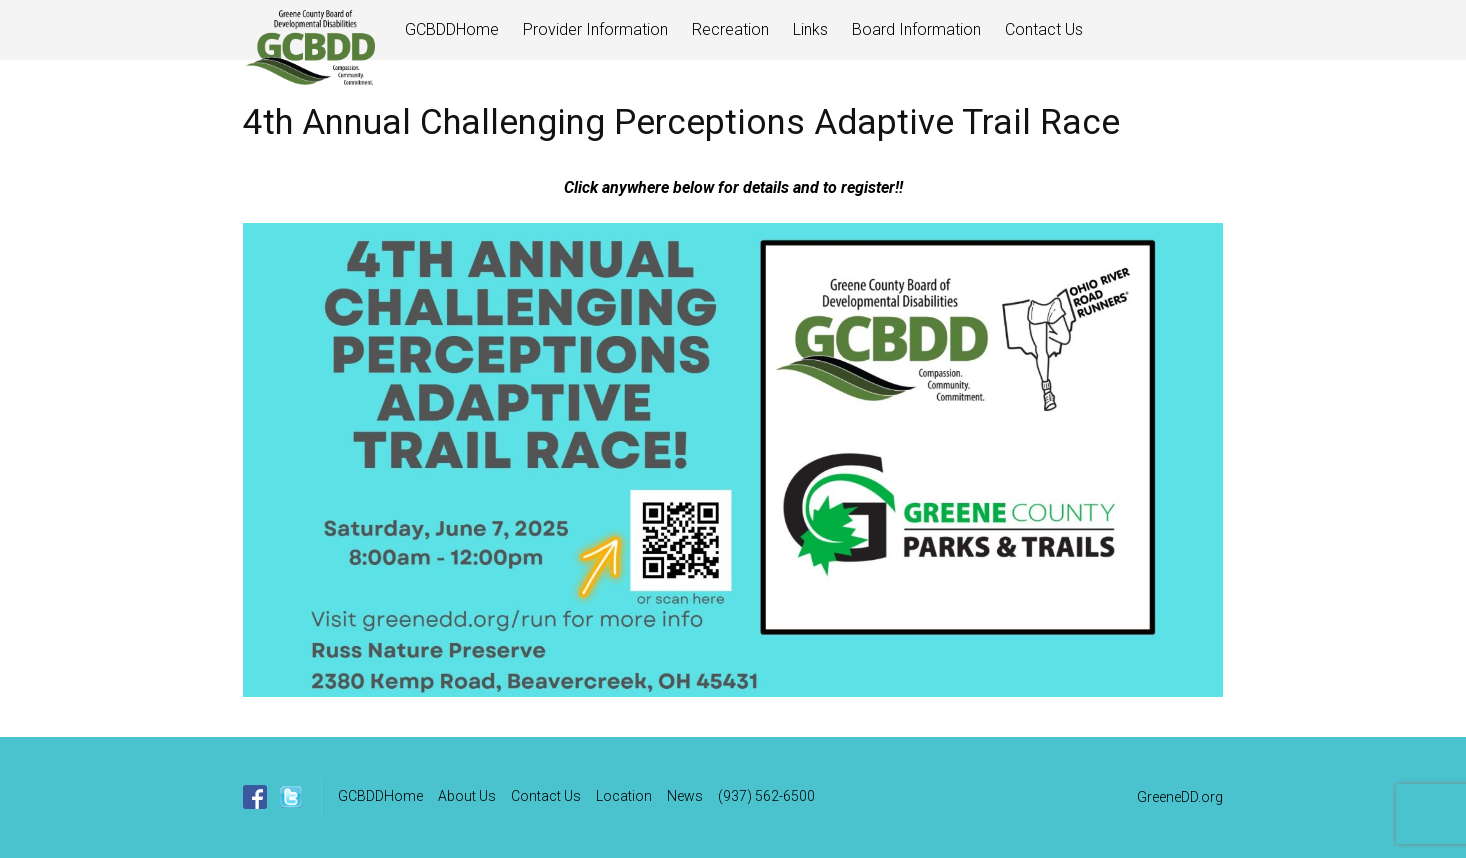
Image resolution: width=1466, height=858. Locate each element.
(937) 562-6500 (766, 796)
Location (624, 796)
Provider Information (595, 29)
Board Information (916, 29)
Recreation (730, 29)
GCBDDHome (452, 29)
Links (810, 29)
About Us (467, 796)
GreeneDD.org (1180, 797)
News (685, 796)
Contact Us (1044, 29)
